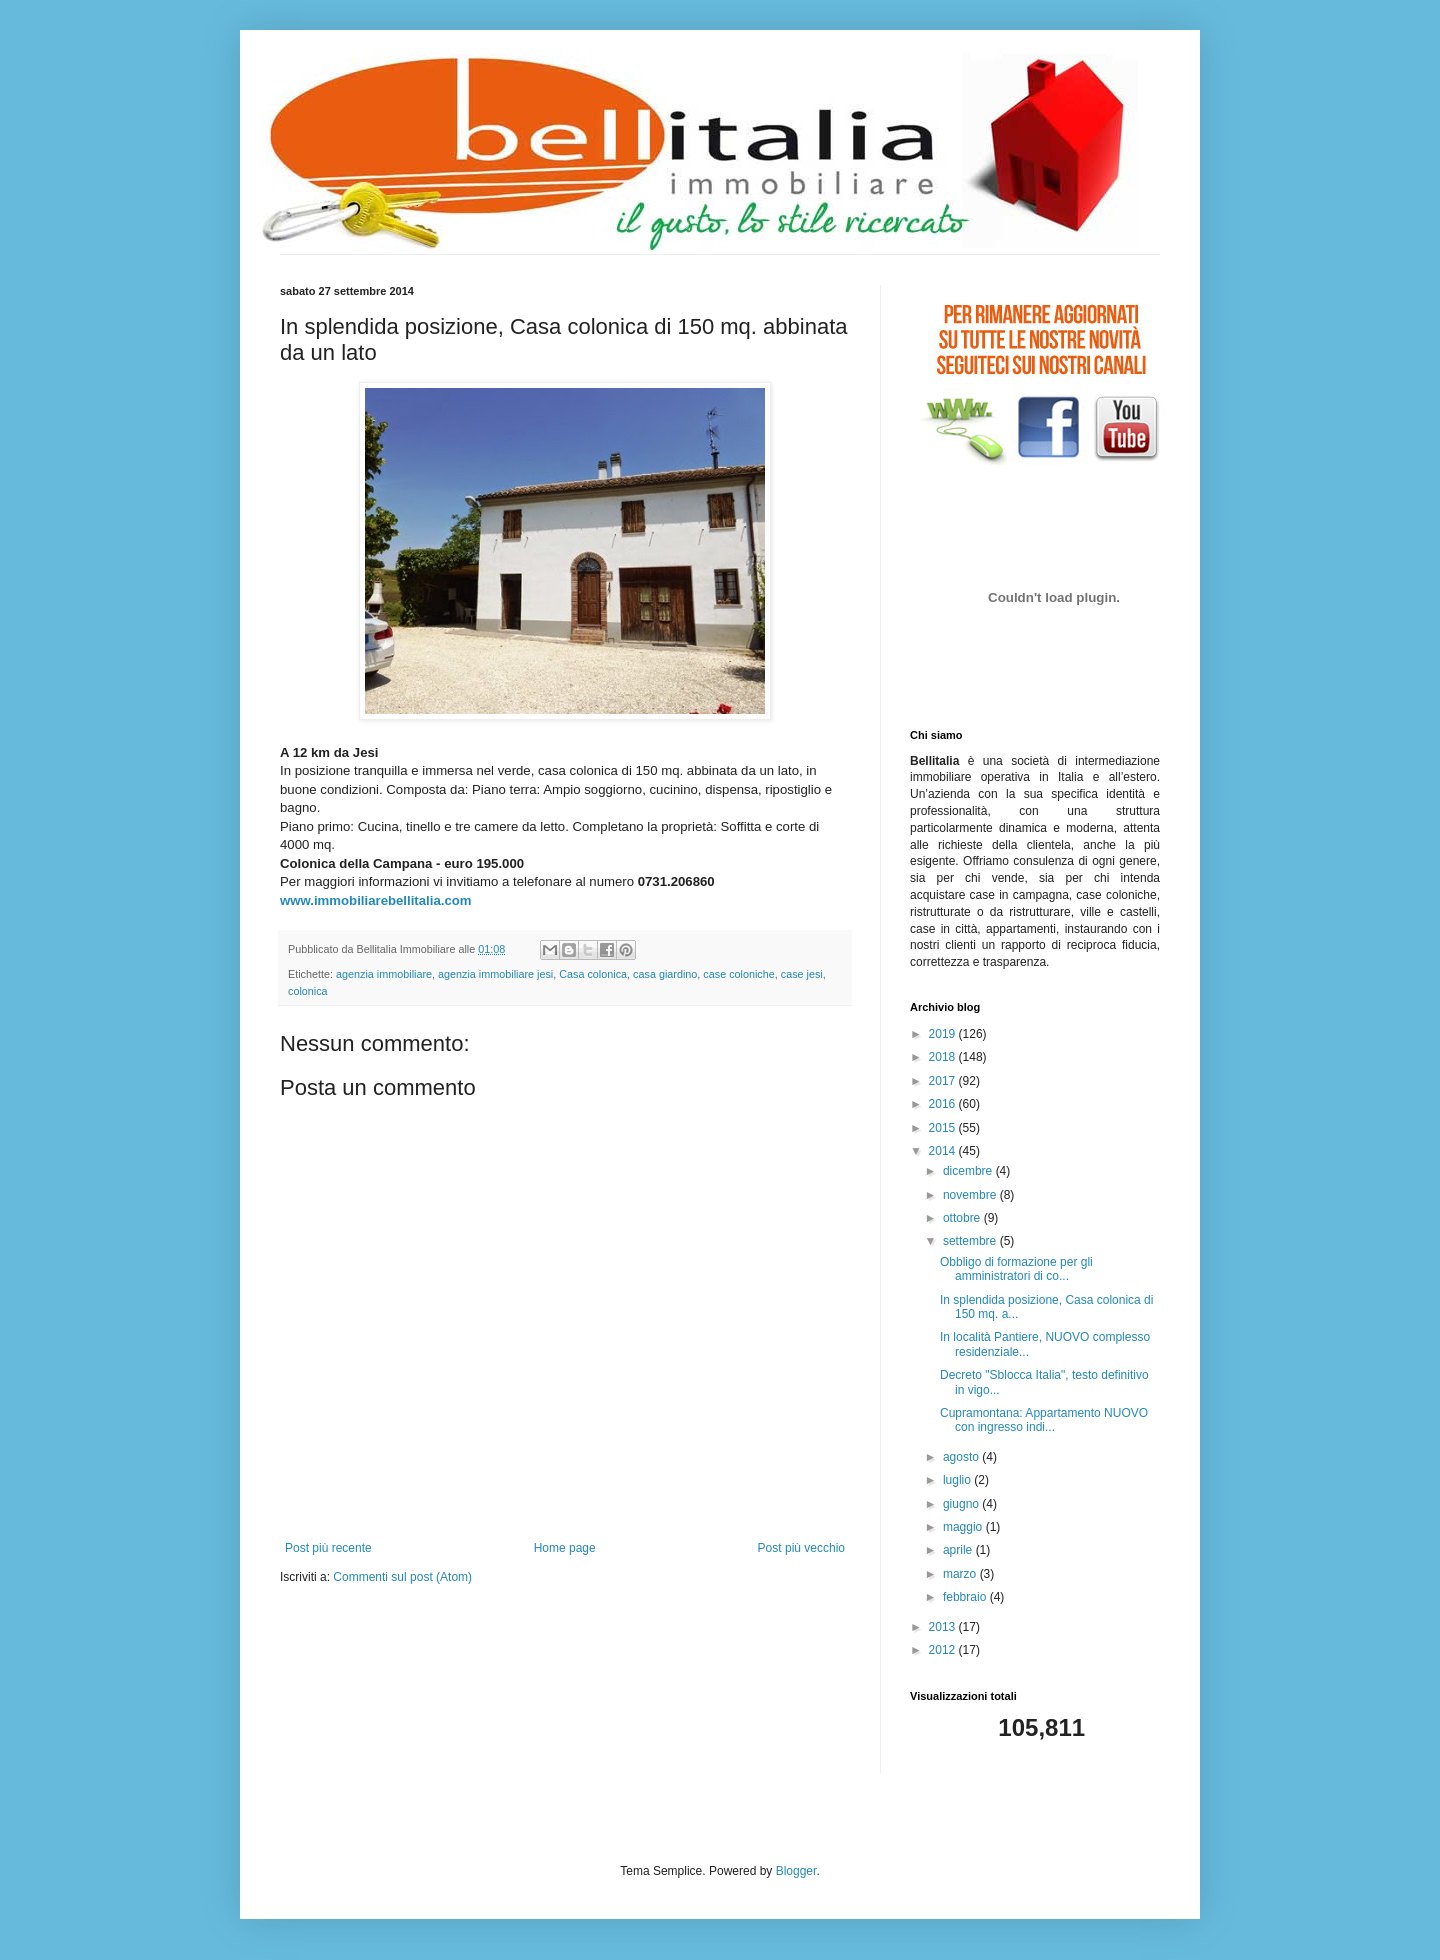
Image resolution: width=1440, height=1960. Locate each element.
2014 (944, 1151)
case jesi (802, 974)
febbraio (966, 1597)
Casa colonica (593, 974)
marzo (961, 1574)
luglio (958, 1480)
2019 (944, 1034)
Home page (565, 1548)
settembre (971, 1241)
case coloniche (738, 974)
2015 (944, 1128)
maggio (964, 1527)
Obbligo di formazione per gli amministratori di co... (1016, 1269)
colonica (308, 991)
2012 (944, 1650)
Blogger (796, 1871)
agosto (962, 1457)
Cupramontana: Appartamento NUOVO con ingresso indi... (1044, 1420)
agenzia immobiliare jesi (495, 974)
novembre (971, 1195)
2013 (944, 1627)
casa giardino (665, 974)
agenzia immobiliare (384, 974)
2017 (944, 1081)
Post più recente (328, 1548)
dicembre (969, 1171)
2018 (944, 1057)
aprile (959, 1550)
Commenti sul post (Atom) (402, 1577)
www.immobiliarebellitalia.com (376, 900)
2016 (944, 1104)
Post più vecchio (801, 1548)
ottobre (963, 1218)
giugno (962, 1504)
